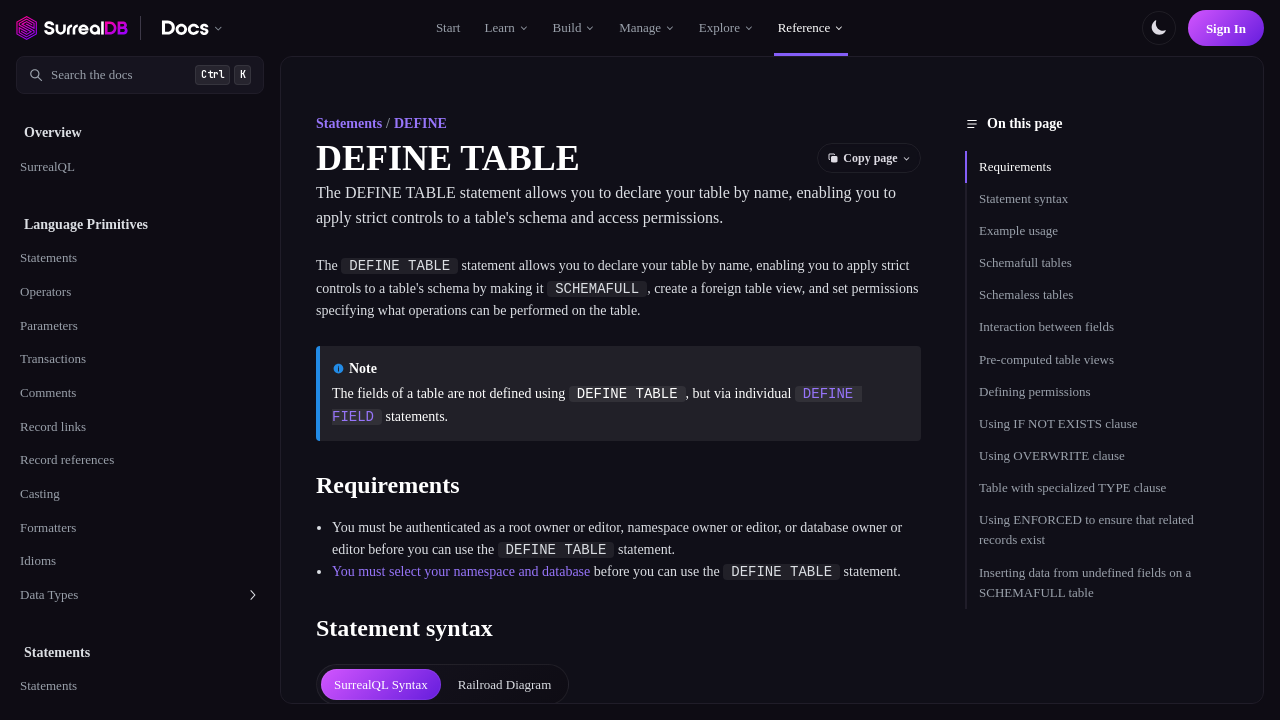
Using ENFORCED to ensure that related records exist (1086, 529)
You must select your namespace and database (461, 572)
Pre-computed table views (1046, 359)
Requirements (1015, 166)
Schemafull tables (1025, 262)
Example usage (1018, 230)
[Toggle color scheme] (1159, 28)
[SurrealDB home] (72, 28)
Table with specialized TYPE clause (1072, 487)
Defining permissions (1035, 391)
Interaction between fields (1046, 326)
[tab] (381, 684)
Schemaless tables (1026, 294)
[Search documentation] (140, 75)
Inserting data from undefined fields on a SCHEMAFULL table (1085, 582)
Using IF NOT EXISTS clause (1058, 423)
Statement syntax (1023, 198)
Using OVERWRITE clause (1052, 455)
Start (448, 27)
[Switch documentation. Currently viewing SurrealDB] (192, 28)
